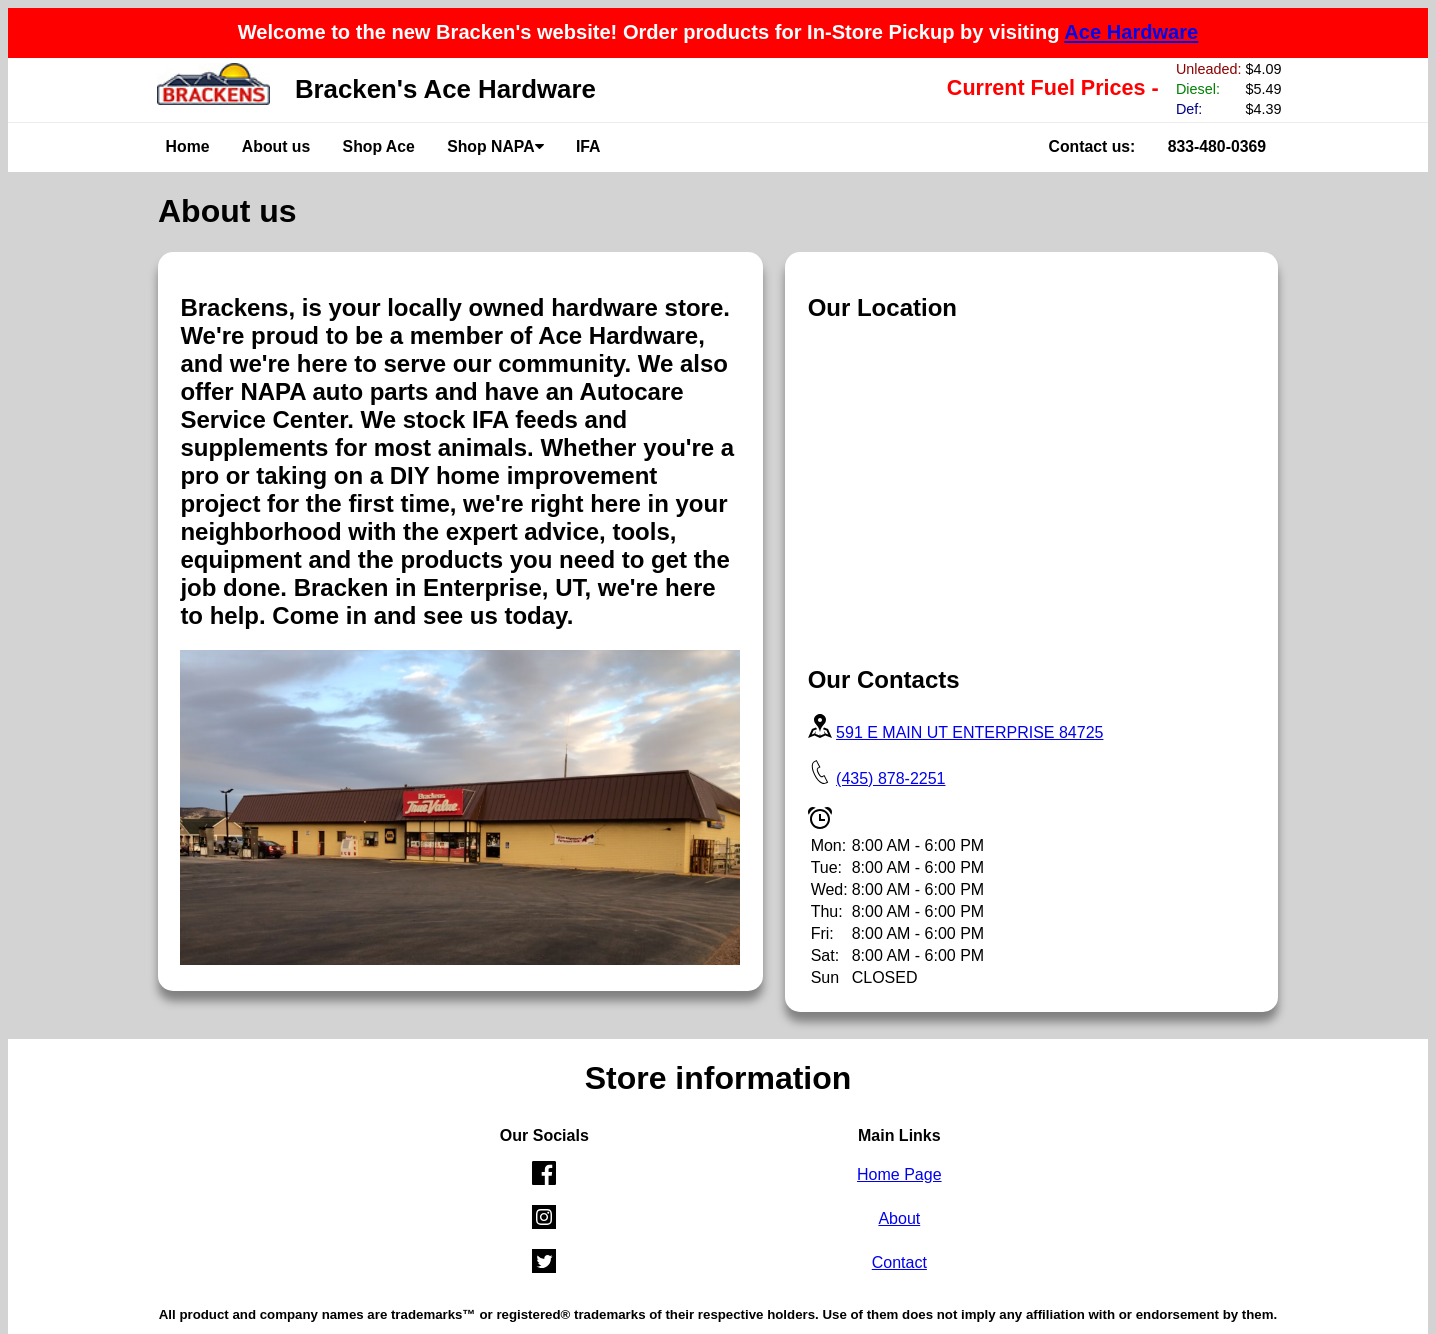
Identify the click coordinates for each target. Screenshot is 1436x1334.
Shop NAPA (495, 146)
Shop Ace (379, 146)
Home (188, 146)
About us (276, 146)
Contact (899, 1262)
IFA (588, 146)
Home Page (899, 1174)
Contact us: (1092, 146)
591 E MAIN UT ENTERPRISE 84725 (969, 732)
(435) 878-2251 (890, 778)
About (899, 1218)
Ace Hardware (1131, 32)
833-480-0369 (1217, 146)
